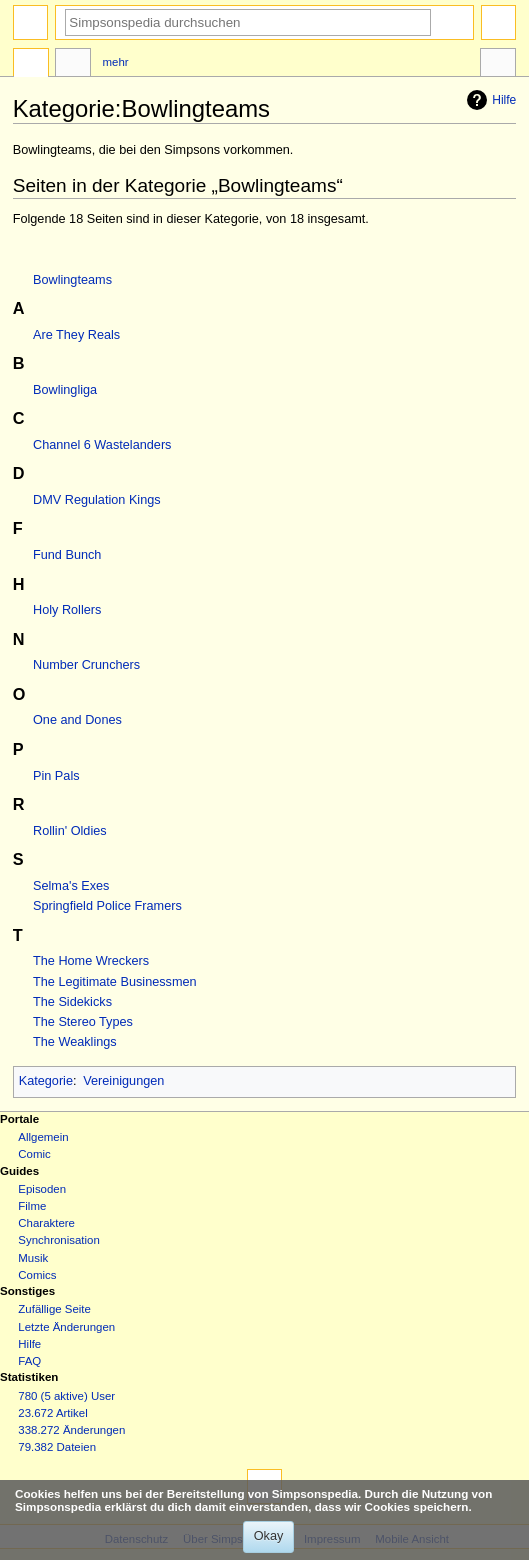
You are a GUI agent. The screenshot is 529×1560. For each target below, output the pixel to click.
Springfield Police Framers (107, 906)
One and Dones (77, 720)
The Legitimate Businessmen (115, 982)
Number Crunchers (86, 665)
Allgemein (43, 1137)
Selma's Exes (71, 886)
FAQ (29, 1361)
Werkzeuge (498, 65)
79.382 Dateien (57, 1447)
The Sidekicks (72, 1002)
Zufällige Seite (54, 1309)
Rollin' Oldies (70, 831)
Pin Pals (56, 776)
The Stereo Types (83, 1022)
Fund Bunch (67, 555)
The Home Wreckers (91, 961)
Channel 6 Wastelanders (102, 445)
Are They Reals (76, 335)
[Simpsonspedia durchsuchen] (248, 22)
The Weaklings (75, 1042)
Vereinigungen (123, 1081)
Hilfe (489, 100)
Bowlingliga (65, 390)
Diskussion (73, 65)
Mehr (116, 62)
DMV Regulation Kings (97, 500)
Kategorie (46, 1081)
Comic (34, 1154)
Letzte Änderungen (66, 1327)
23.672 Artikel (52, 1413)
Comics (37, 1275)
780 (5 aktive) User (66, 1396)
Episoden (42, 1189)
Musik (33, 1258)
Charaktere (46, 1223)
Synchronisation (59, 1240)
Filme (32, 1206)
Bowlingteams (72, 280)
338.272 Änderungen (71, 1430)
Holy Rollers (67, 610)
